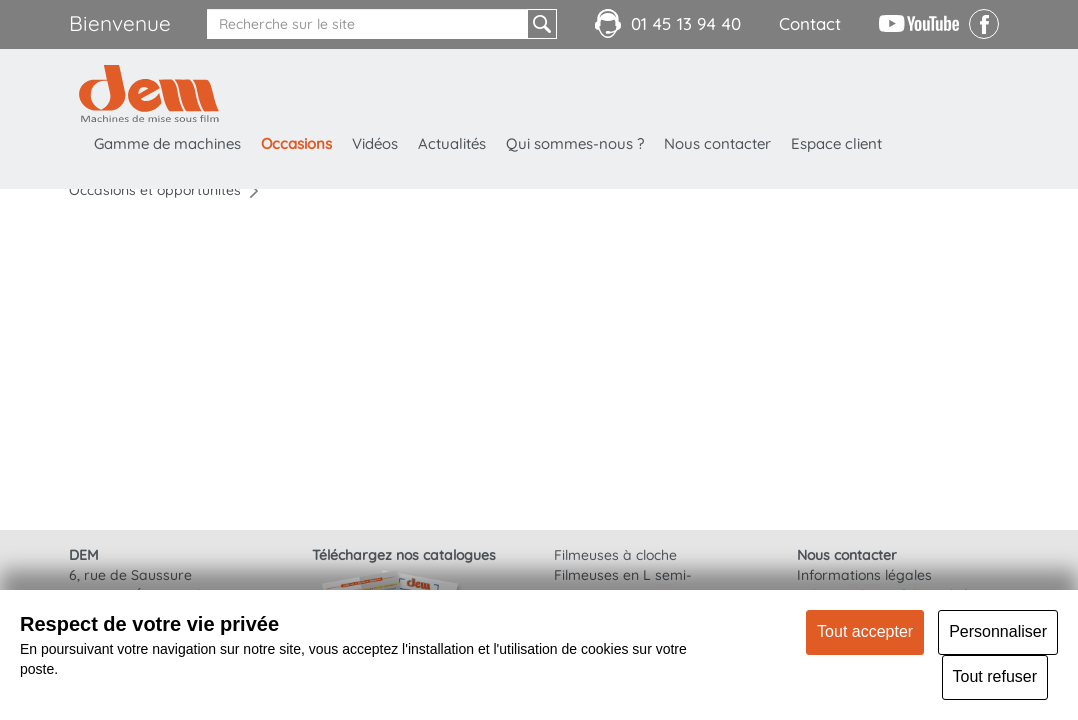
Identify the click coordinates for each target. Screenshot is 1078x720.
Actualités (452, 143)
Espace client (836, 143)
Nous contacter (717, 143)
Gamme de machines (167, 143)
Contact (810, 23)
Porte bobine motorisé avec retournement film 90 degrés (173, 341)
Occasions (296, 143)
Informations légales (864, 575)
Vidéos (375, 143)
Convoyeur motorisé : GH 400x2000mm (173, 264)
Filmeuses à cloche (615, 555)
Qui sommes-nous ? (575, 143)
